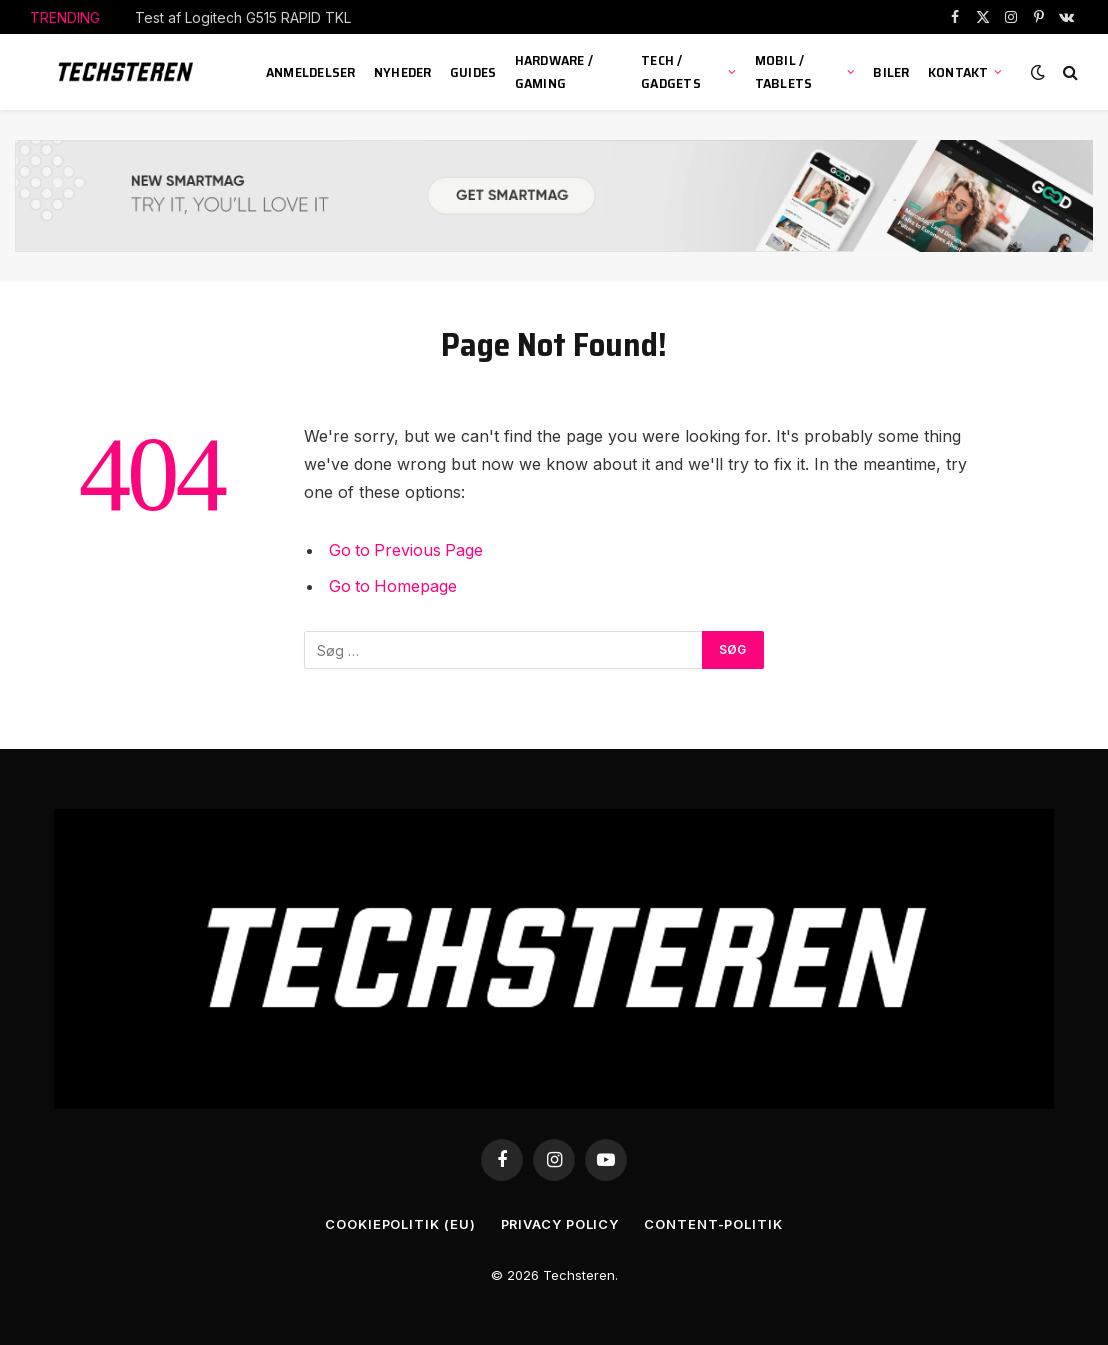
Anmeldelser (311, 72)
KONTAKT (958, 72)
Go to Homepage (394, 585)
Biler (891, 72)
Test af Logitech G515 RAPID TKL (243, 17)
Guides (473, 72)
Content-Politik (716, 1224)
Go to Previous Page (407, 550)
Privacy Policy (560, 1224)
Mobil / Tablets (784, 71)
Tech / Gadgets (671, 71)
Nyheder (403, 72)
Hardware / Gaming (554, 71)
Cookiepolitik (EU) (398, 1224)
